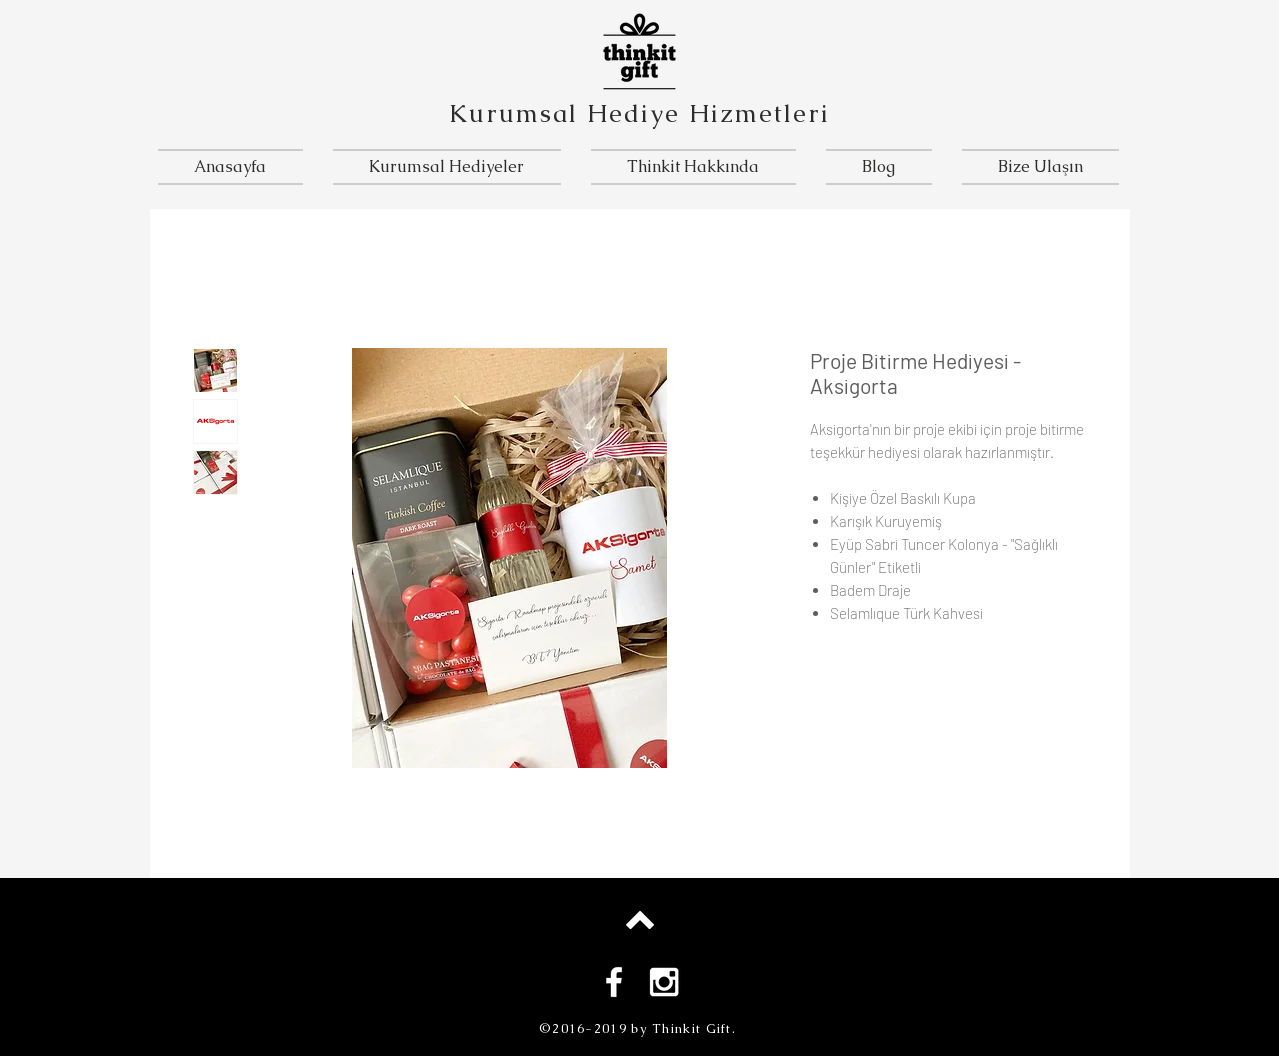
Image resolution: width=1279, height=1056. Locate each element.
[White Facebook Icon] (614, 982)
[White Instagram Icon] (664, 982)
